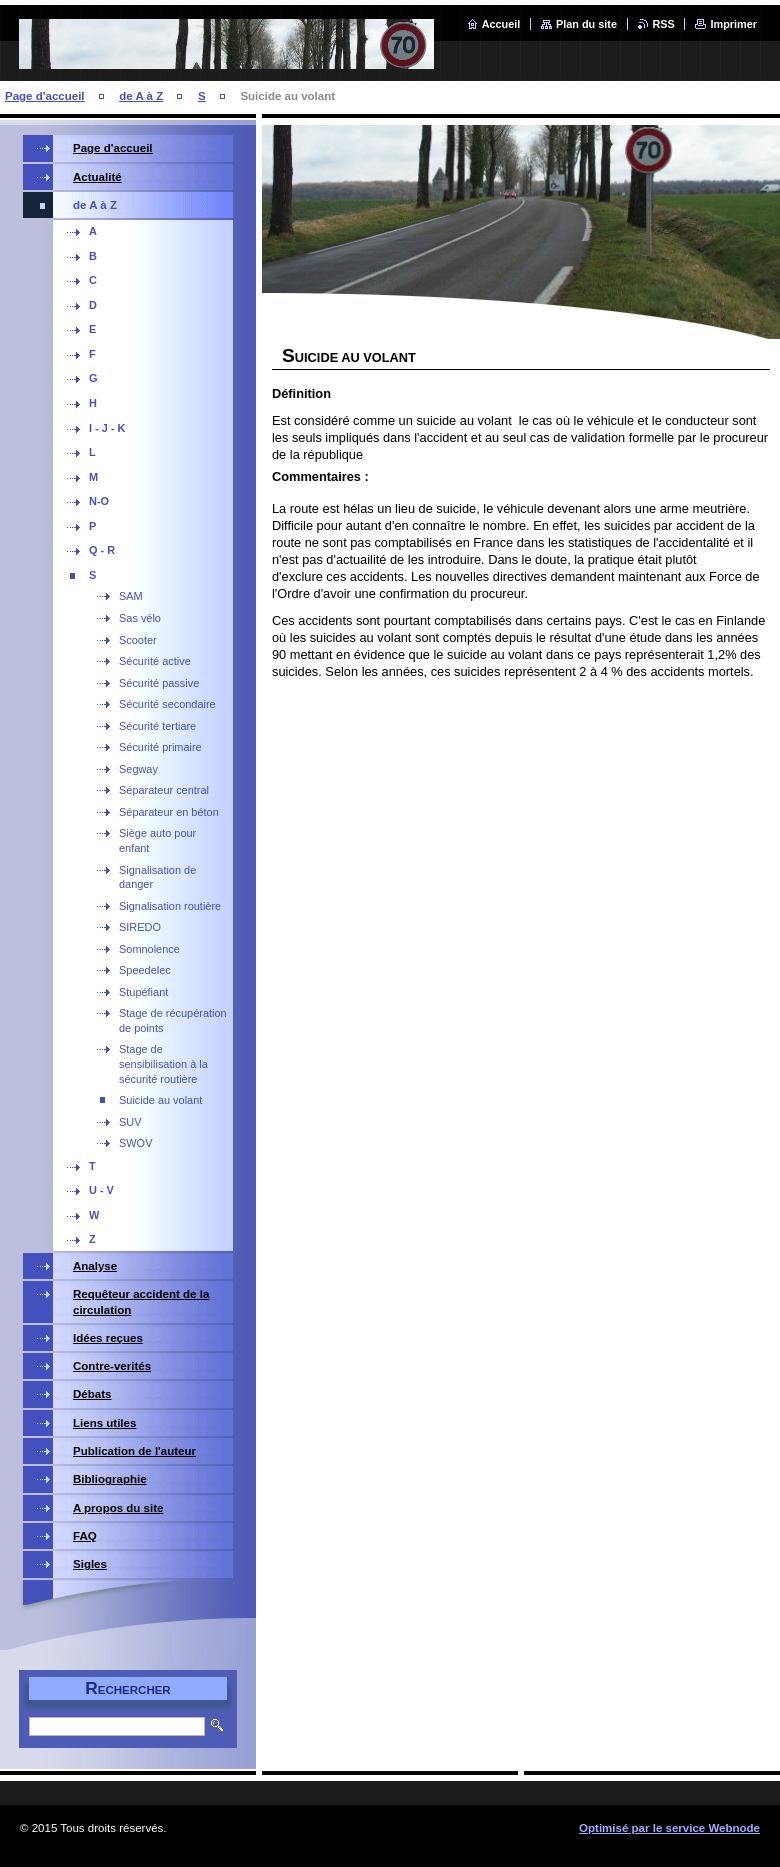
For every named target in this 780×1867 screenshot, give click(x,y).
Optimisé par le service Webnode (669, 1828)
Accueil (501, 24)
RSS (664, 24)
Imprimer (733, 24)
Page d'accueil (45, 96)
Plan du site (586, 24)
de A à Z (141, 96)
